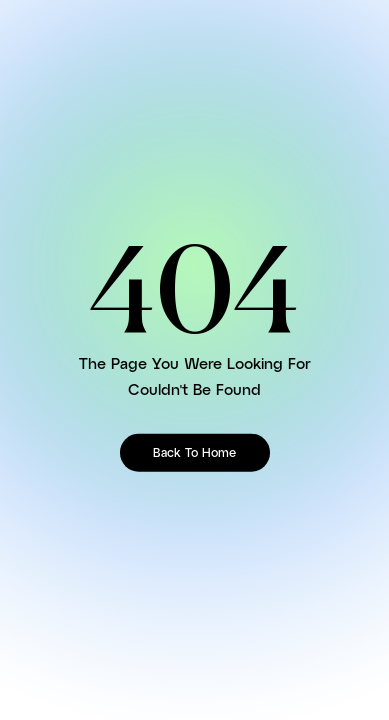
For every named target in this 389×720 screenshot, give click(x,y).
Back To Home (194, 453)
